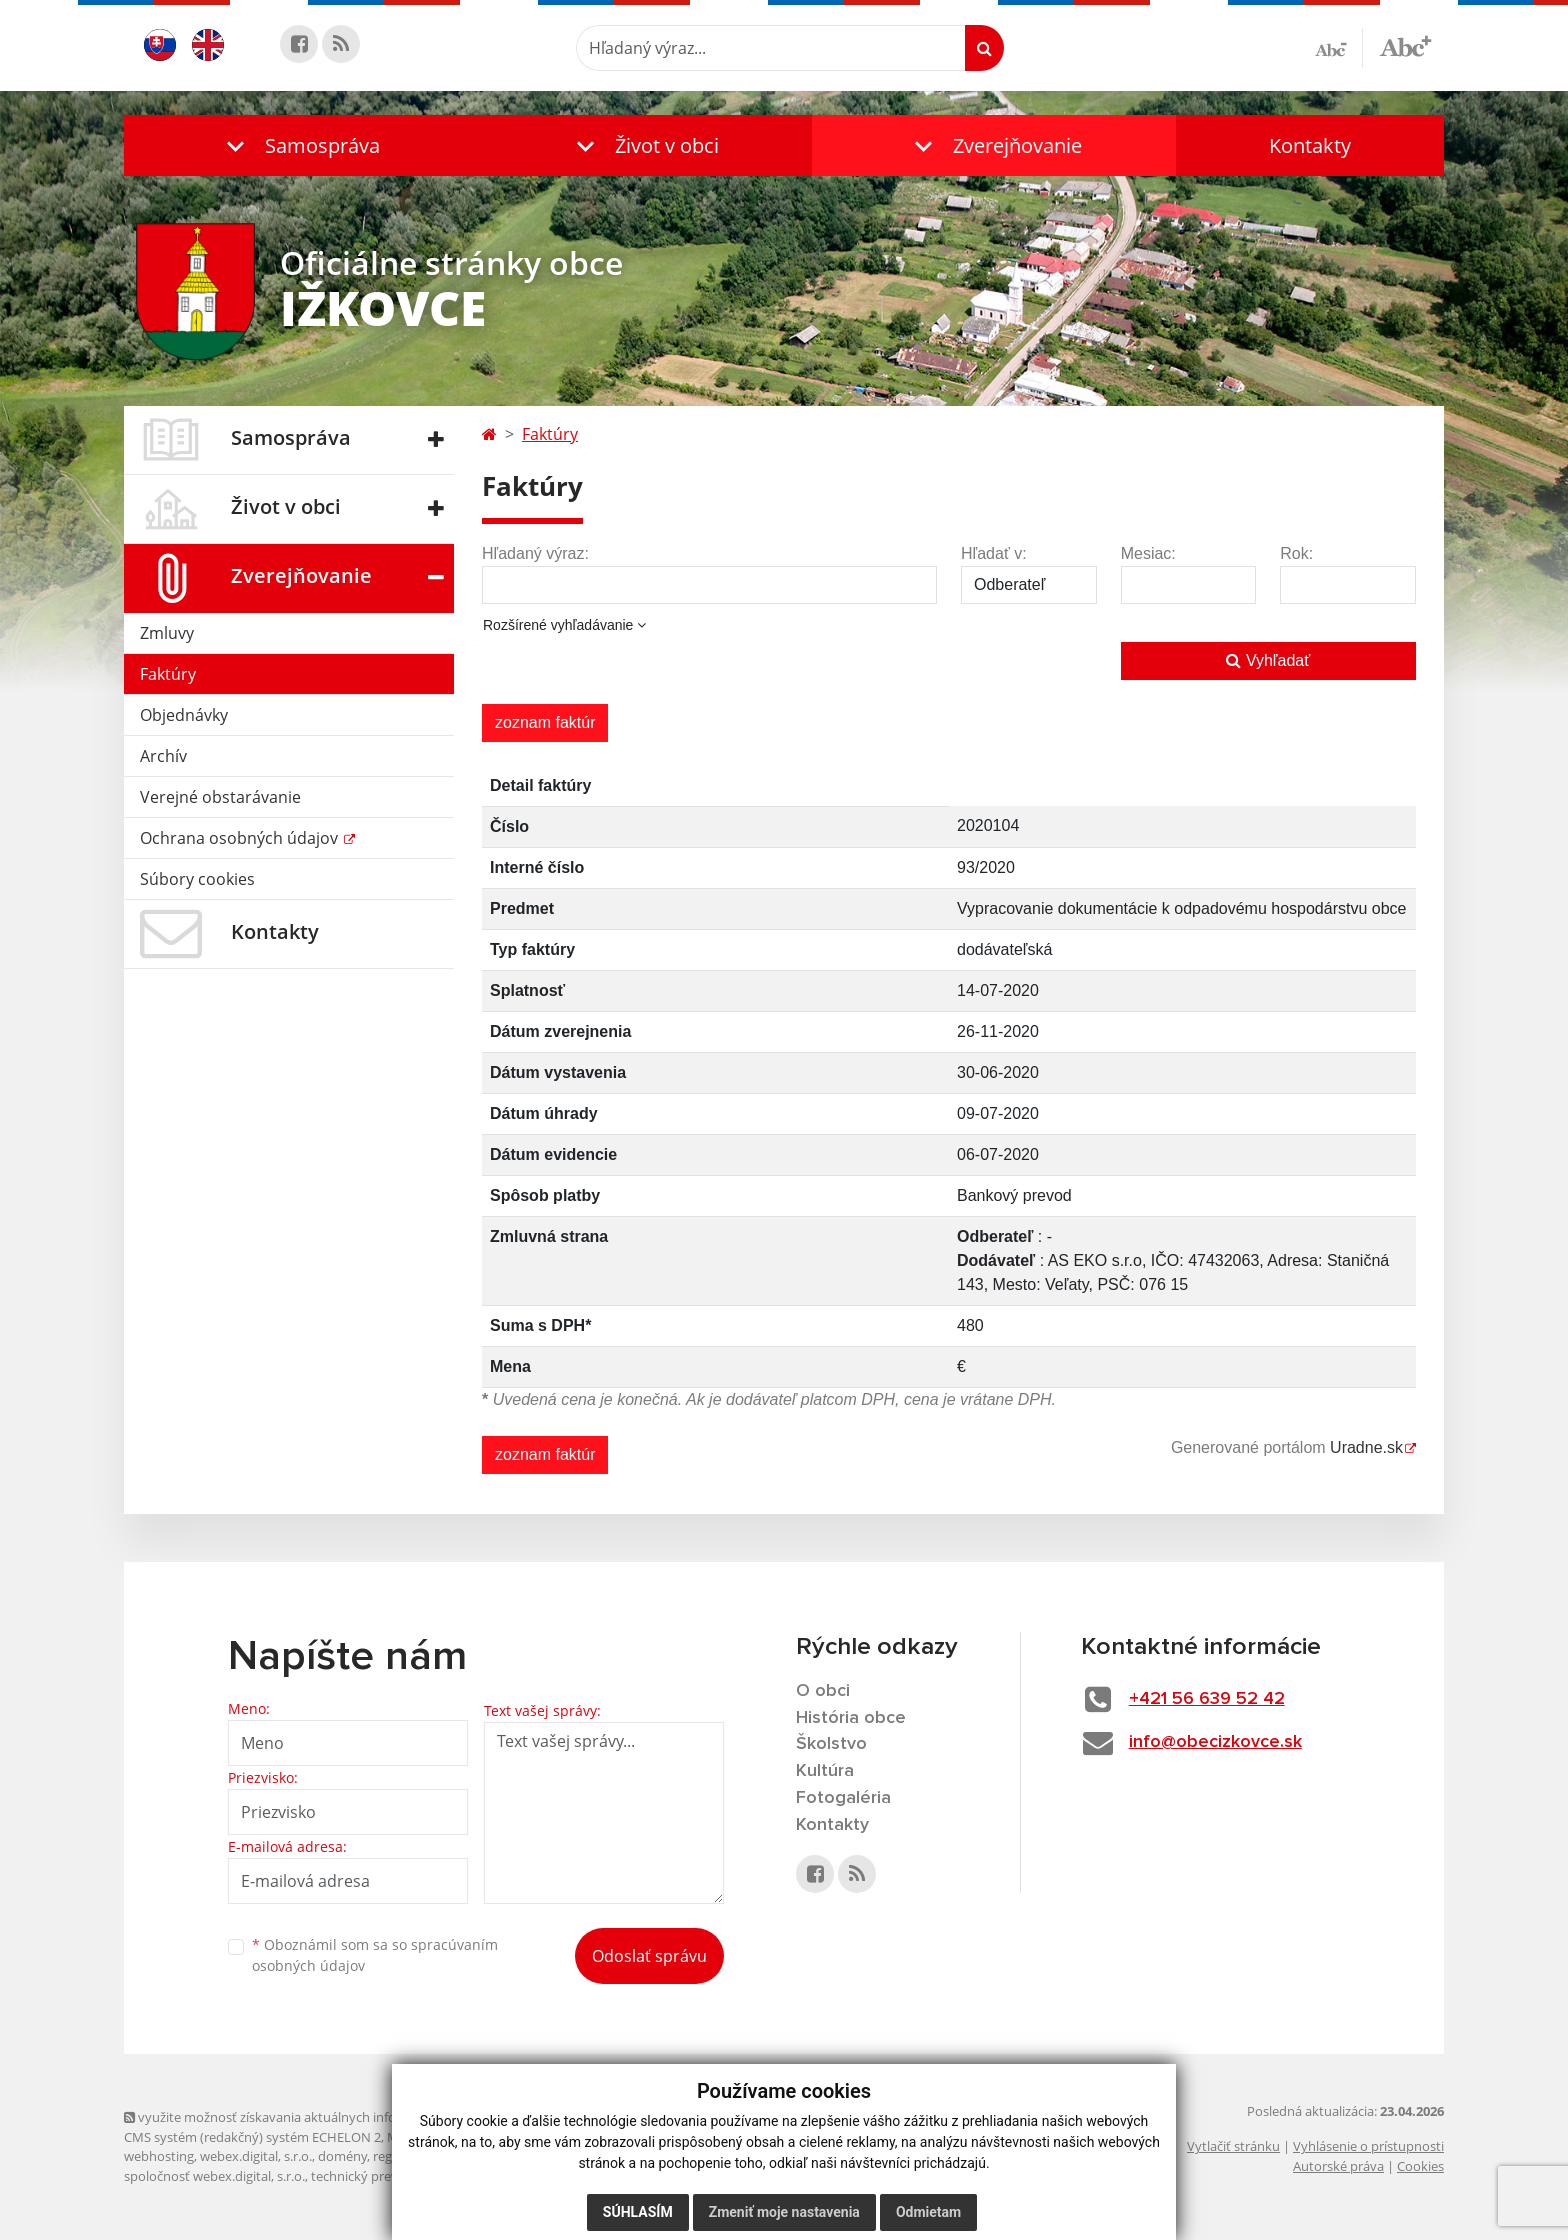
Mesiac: (1148, 553)
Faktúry (168, 674)
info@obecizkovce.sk (1215, 1742)
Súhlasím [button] (638, 2212)
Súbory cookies (197, 879)
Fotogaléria (843, 1798)
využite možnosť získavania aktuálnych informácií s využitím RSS (322, 2117)
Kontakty (1310, 145)
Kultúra (825, 1771)
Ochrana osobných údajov (241, 838)
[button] (299, 145)
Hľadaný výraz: (535, 553)
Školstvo (831, 1744)
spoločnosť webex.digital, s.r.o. (214, 2176)
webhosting (159, 2156)
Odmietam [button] (928, 2212)
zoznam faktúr (545, 722)
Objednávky (184, 715)
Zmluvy (167, 633)
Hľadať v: (994, 553)
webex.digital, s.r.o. (256, 2156)
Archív (163, 756)
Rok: (1296, 553)
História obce (851, 1718)
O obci (823, 1691)
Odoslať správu (649, 1956)
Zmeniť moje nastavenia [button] (784, 2212)
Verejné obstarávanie (220, 797)
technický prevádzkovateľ (387, 2176)
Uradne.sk (1366, 1447)
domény (342, 2156)
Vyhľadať (1268, 660)
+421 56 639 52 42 (1207, 1699)
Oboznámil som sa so (375, 1955)
